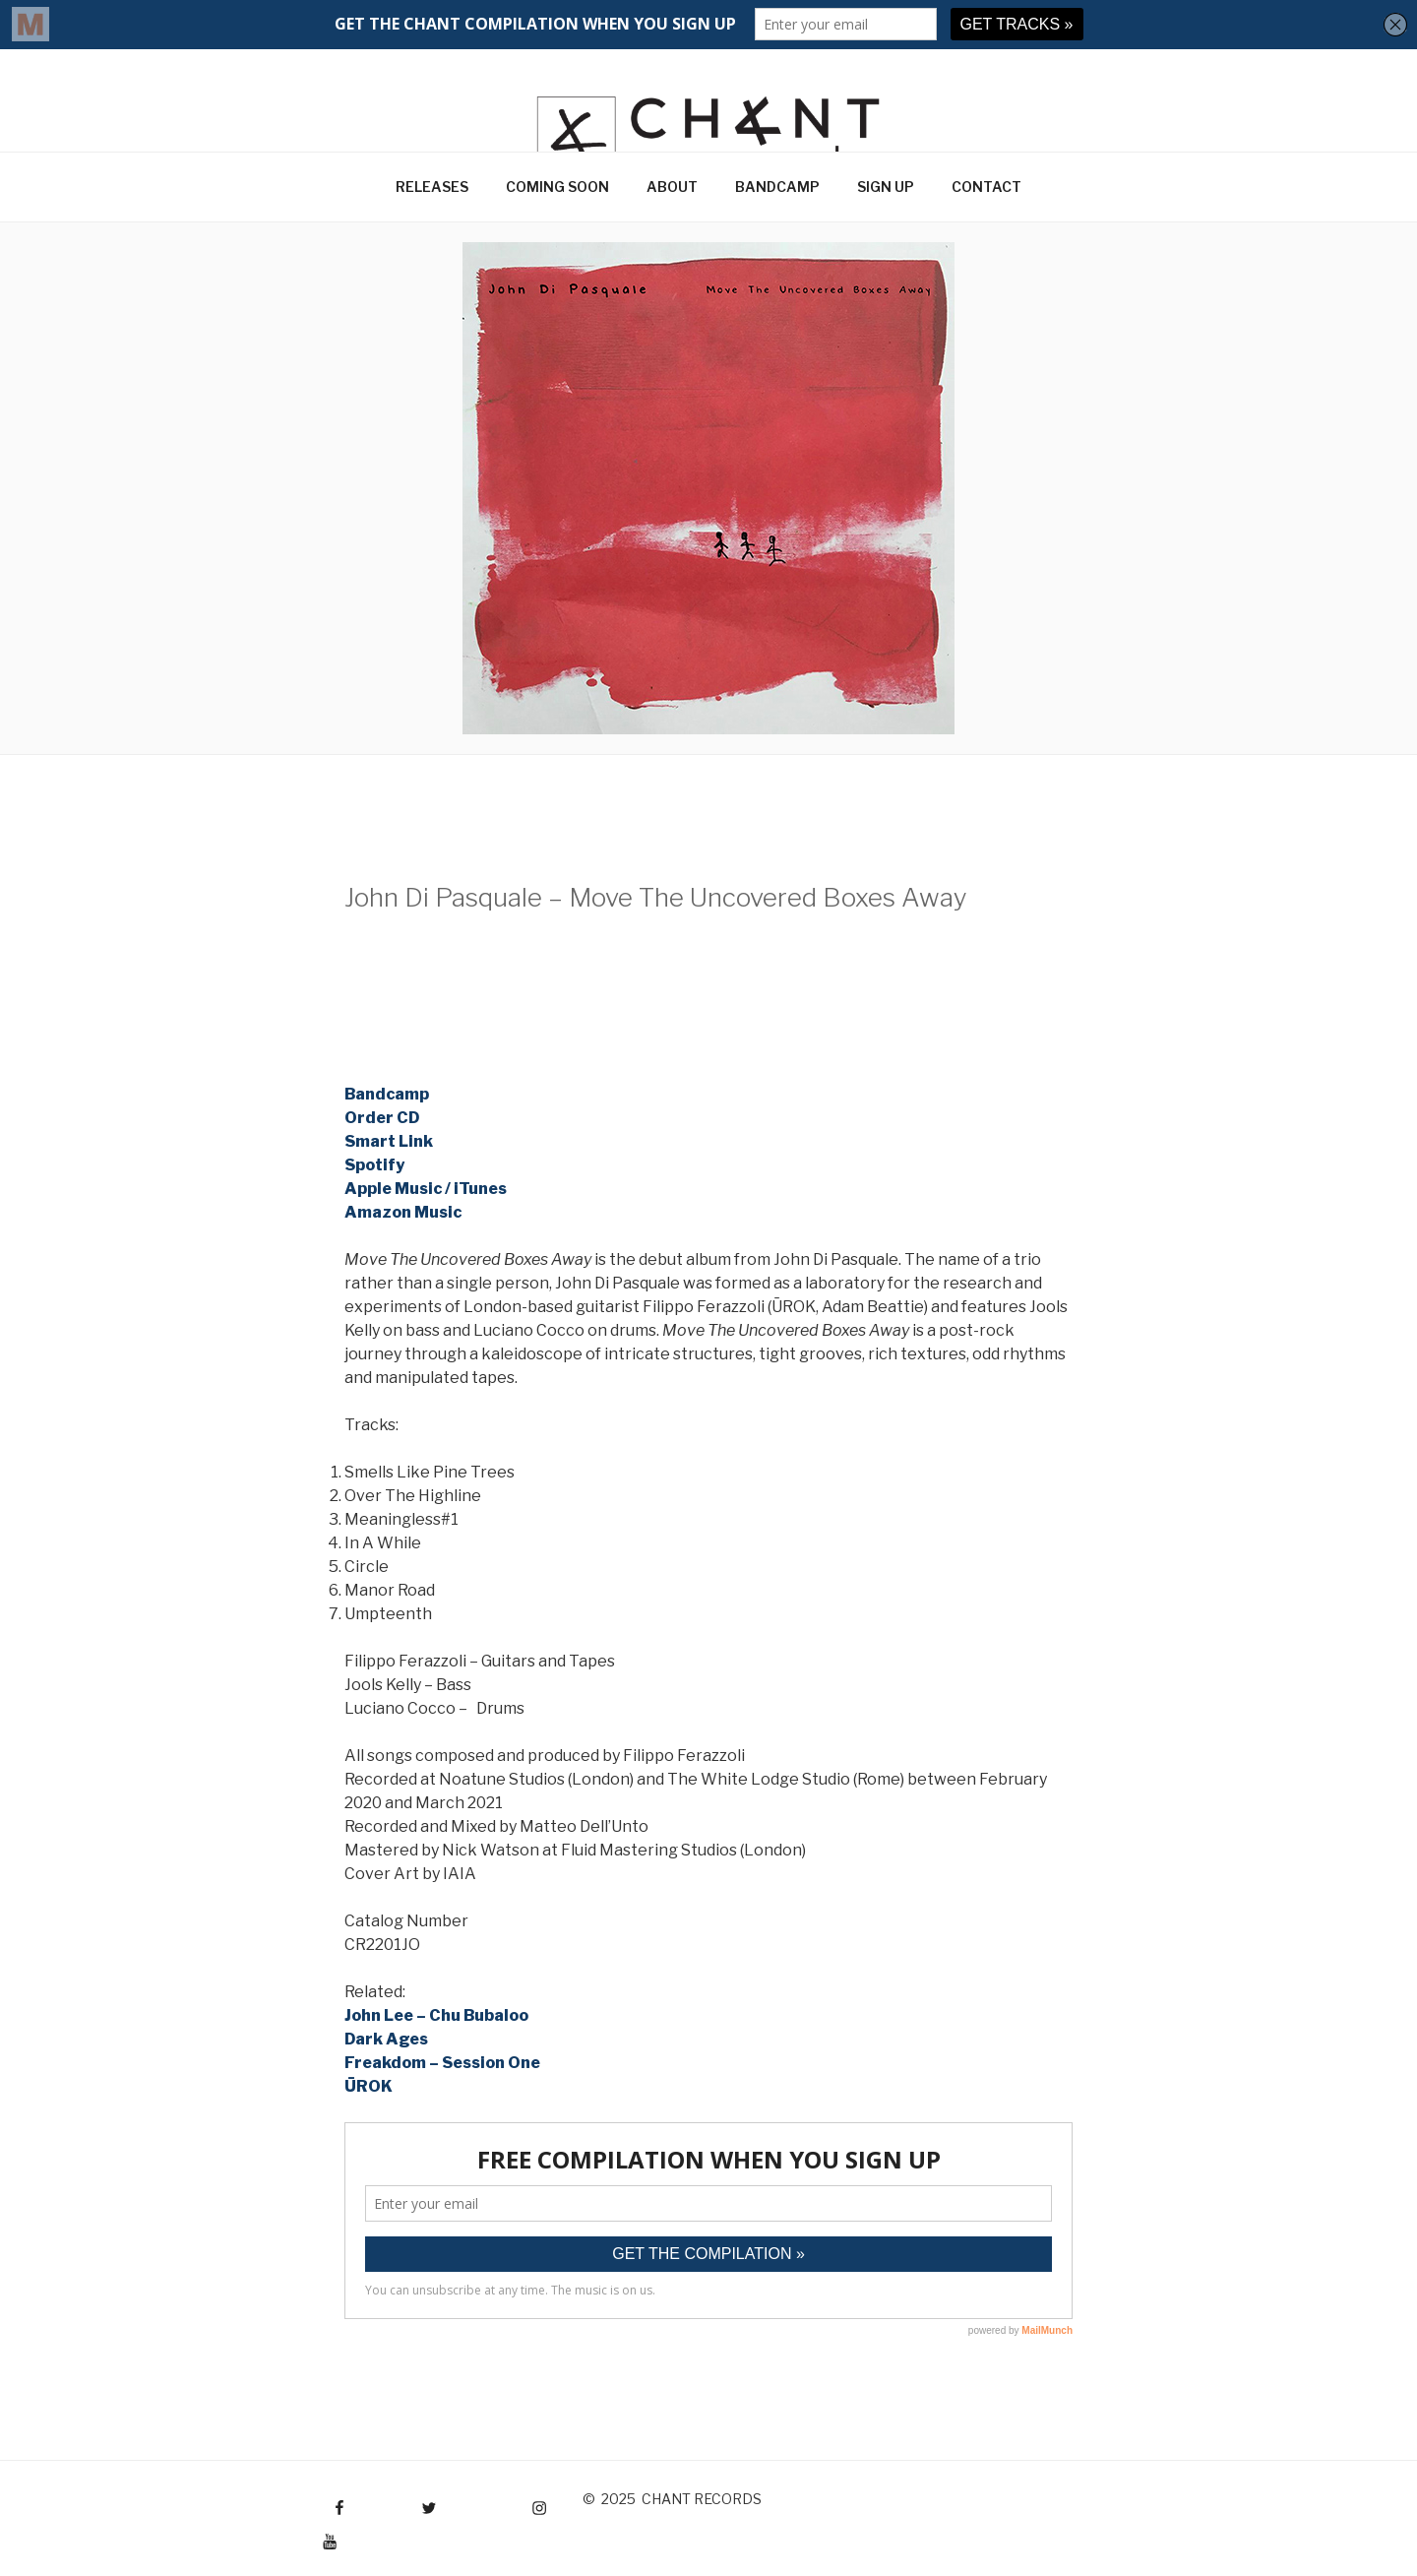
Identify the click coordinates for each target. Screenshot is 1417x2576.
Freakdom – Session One (442, 2062)
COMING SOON (557, 186)
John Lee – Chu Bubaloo (436, 2015)
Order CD (381, 1117)
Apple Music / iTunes (425, 1188)
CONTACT (986, 186)
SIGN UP (885, 186)
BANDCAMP (777, 186)
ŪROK (368, 2086)
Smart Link (388, 1141)
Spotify (374, 1165)
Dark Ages (386, 2039)
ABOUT (672, 186)
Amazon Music (403, 1212)
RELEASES (432, 186)
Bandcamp (386, 1094)
